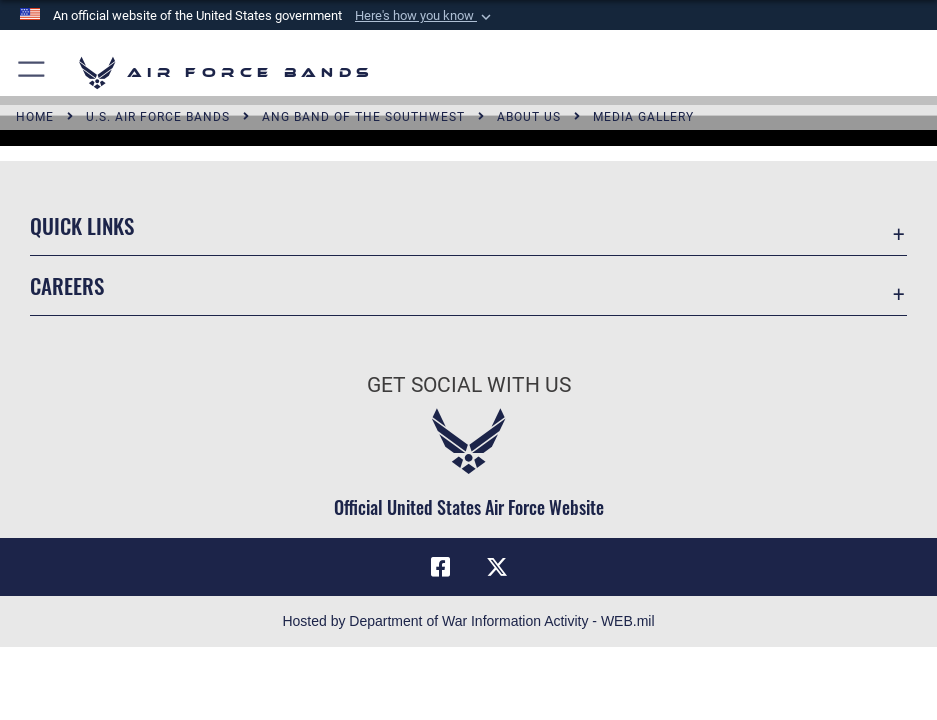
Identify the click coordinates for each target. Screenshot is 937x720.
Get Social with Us (469, 384)
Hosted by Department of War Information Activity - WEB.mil (468, 621)
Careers (67, 285)
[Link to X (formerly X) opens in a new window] (497, 567)
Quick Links (82, 225)
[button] (425, 16)
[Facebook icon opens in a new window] (440, 567)
